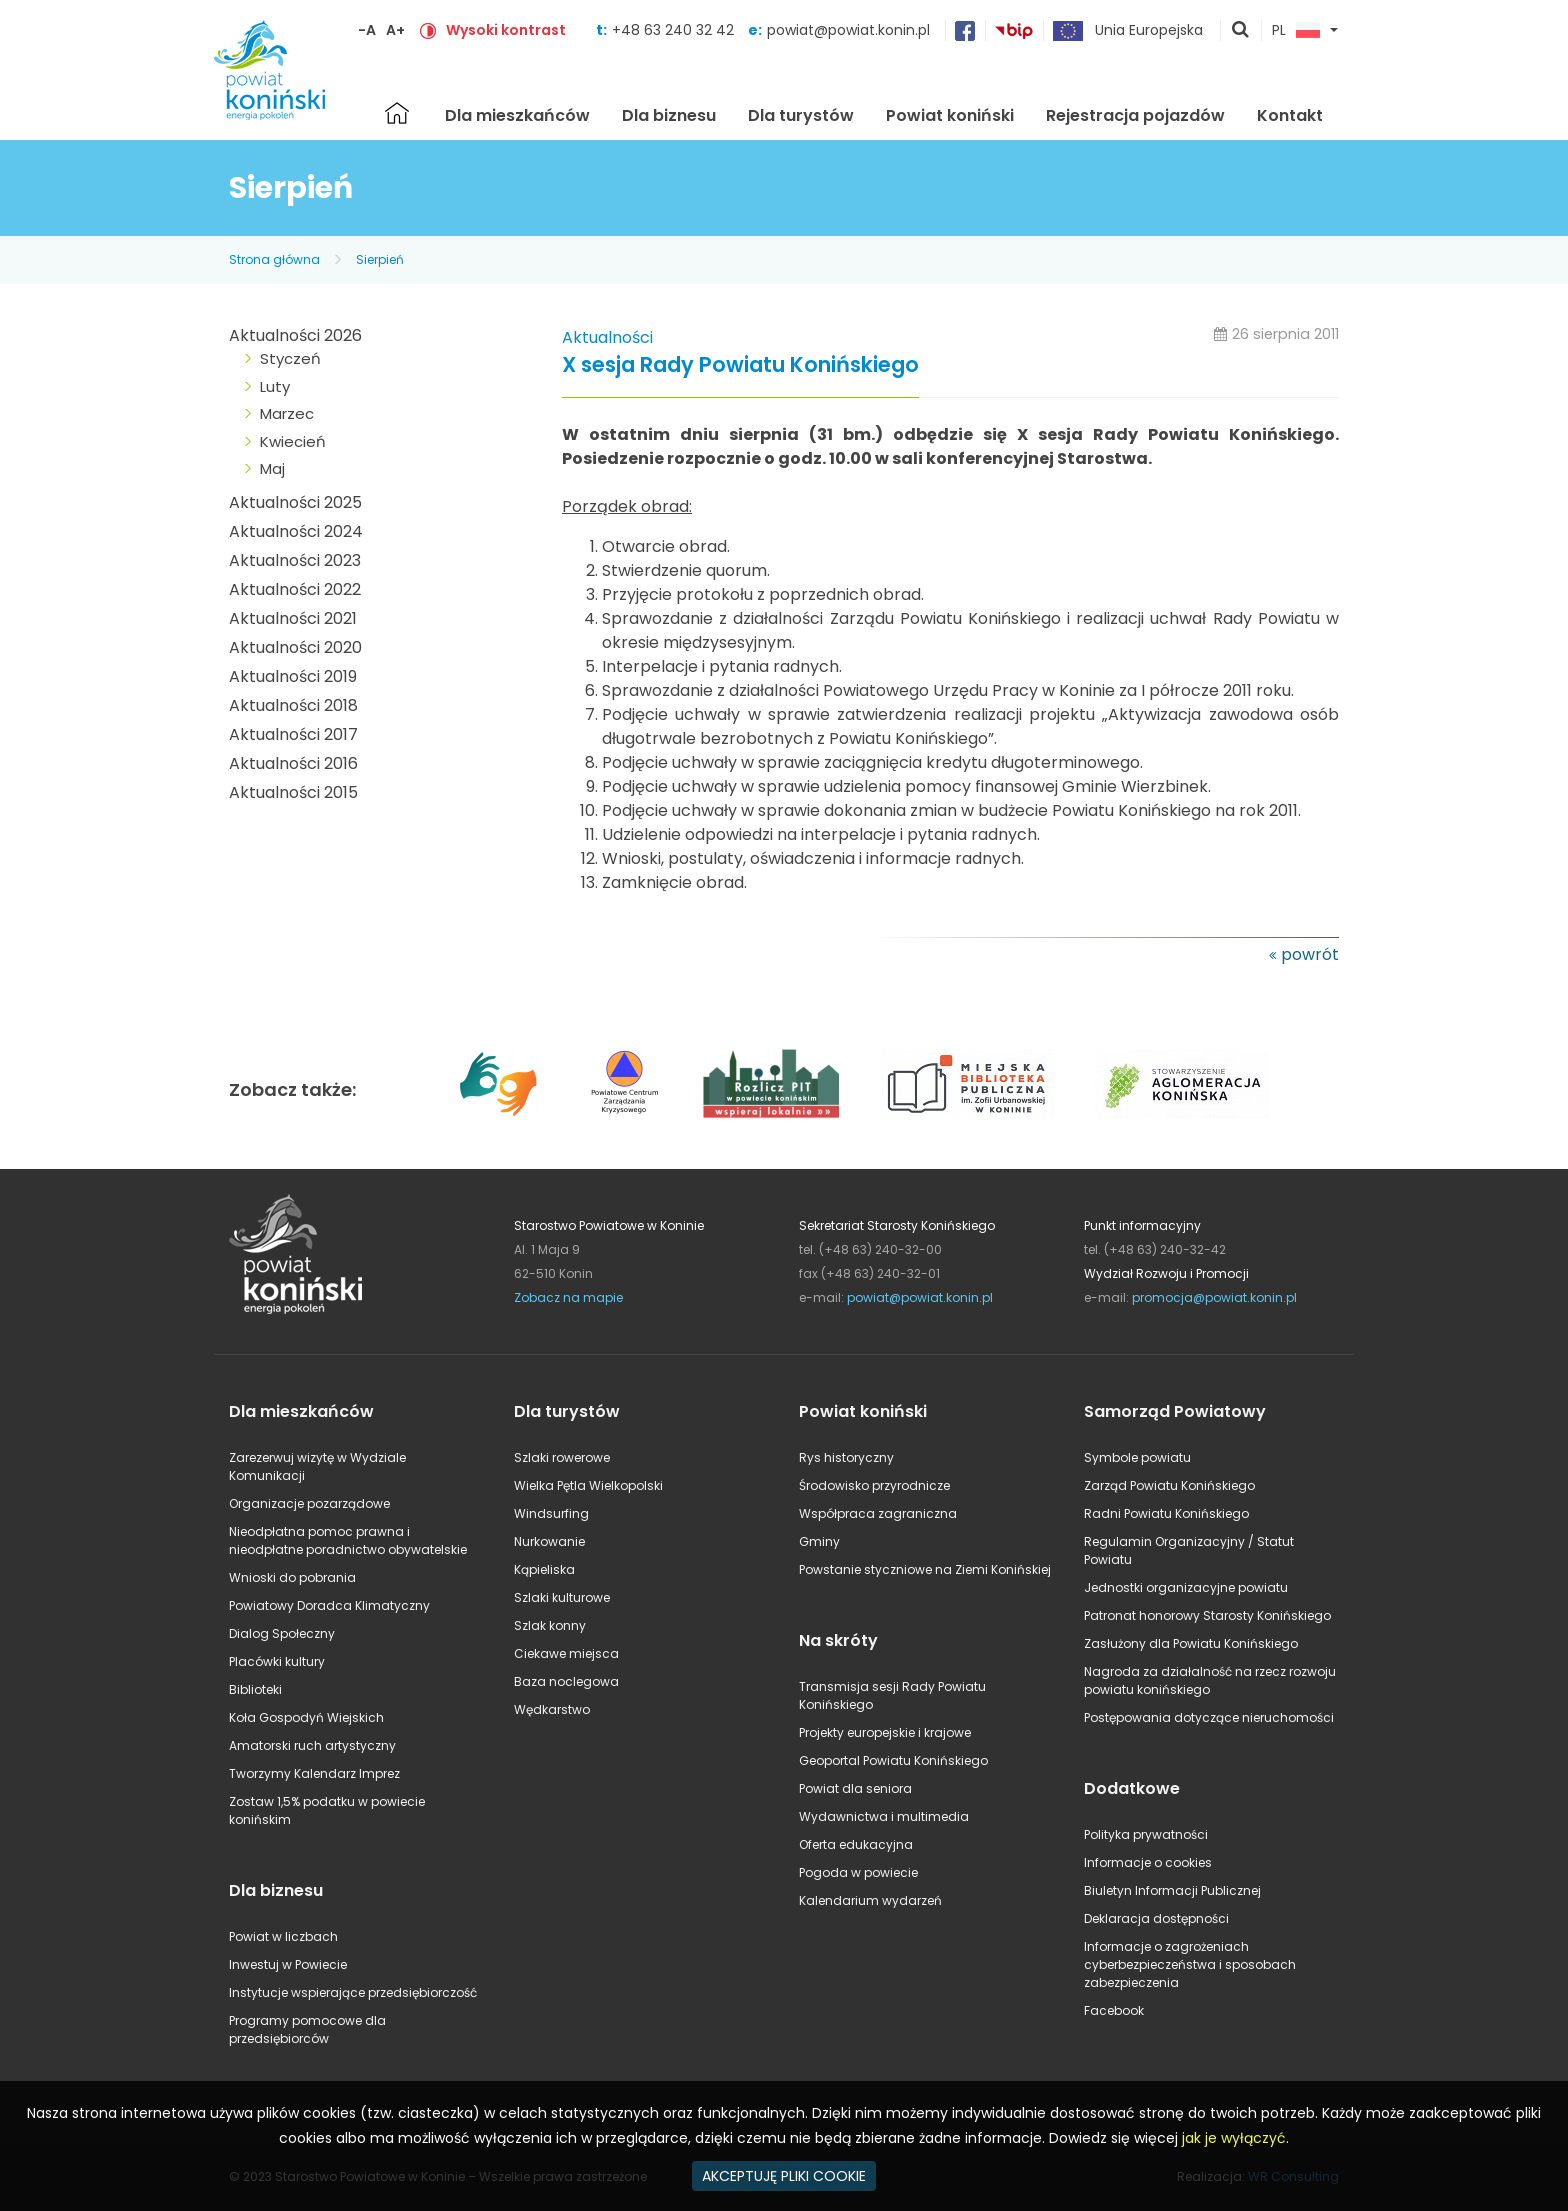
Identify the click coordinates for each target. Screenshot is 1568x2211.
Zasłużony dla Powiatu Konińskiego (1191, 1643)
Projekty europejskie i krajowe (885, 1732)
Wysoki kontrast (506, 30)
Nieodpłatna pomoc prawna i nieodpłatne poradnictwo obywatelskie (348, 1540)
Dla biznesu (669, 115)
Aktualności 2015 (293, 792)
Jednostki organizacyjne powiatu (1186, 1587)
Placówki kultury (277, 1661)
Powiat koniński (950, 115)
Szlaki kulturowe (562, 1597)
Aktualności (607, 337)
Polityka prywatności (1146, 1834)
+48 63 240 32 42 (675, 30)
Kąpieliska (544, 1569)
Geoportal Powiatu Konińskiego (893, 1760)
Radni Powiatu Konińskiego (1166, 1513)
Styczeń (290, 358)
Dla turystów (801, 115)
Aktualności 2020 (295, 647)
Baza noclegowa (566, 1681)
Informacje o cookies (1148, 1862)
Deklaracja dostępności (1156, 1918)
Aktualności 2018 (293, 705)
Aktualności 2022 (295, 589)
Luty (275, 386)
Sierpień (380, 259)
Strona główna (397, 113)
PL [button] (1296, 31)
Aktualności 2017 (293, 734)
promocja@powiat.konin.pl (1214, 1297)
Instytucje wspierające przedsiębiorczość (353, 1992)
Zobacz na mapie (568, 1297)
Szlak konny (550, 1625)
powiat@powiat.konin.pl (848, 30)
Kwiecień (293, 441)
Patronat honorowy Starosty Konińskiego (1207, 1615)
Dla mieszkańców (517, 115)
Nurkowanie (549, 1541)
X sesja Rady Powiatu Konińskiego (740, 365)
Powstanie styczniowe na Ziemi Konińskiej (925, 1569)
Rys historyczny (846, 1457)
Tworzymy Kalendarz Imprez (314, 1773)
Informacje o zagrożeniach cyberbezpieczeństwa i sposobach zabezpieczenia (1190, 1964)
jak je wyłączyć (1234, 2138)
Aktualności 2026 (295, 335)
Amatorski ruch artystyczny (312, 1745)
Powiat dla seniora (855, 1788)
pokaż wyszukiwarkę (1241, 31)
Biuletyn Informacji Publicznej (1172, 1890)
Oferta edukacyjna (856, 1844)
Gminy (819, 1541)
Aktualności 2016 (293, 763)
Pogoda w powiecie (858, 1872)
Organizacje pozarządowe (309, 1503)
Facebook (1114, 2010)
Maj (272, 468)
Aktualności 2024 (296, 531)
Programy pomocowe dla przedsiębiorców (307, 2029)
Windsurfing (551, 1513)
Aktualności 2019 (293, 676)
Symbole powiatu (1137, 1457)
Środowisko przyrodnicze (874, 1485)
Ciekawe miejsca (566, 1653)
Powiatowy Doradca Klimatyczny (329, 1605)
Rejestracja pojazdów (1135, 115)
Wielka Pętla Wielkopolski (588, 1485)
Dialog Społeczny (282, 1633)
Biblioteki (255, 1689)
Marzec (287, 413)
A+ (395, 30)
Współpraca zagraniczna (878, 1513)
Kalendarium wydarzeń (870, 1900)
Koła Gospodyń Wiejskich (306, 1717)
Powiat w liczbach (283, 1936)
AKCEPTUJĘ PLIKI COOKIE (784, 2176)
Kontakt (1290, 115)
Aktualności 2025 (295, 502)
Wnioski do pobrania (292, 1577)
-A (367, 30)
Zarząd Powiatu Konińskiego (1169, 1485)
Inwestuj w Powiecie (288, 1964)
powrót (1310, 954)
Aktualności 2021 (293, 618)
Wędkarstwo (552, 1709)
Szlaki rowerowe (562, 1457)
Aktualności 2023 (295, 560)
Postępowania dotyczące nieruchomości (1209, 1717)
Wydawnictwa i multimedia (884, 1816)
